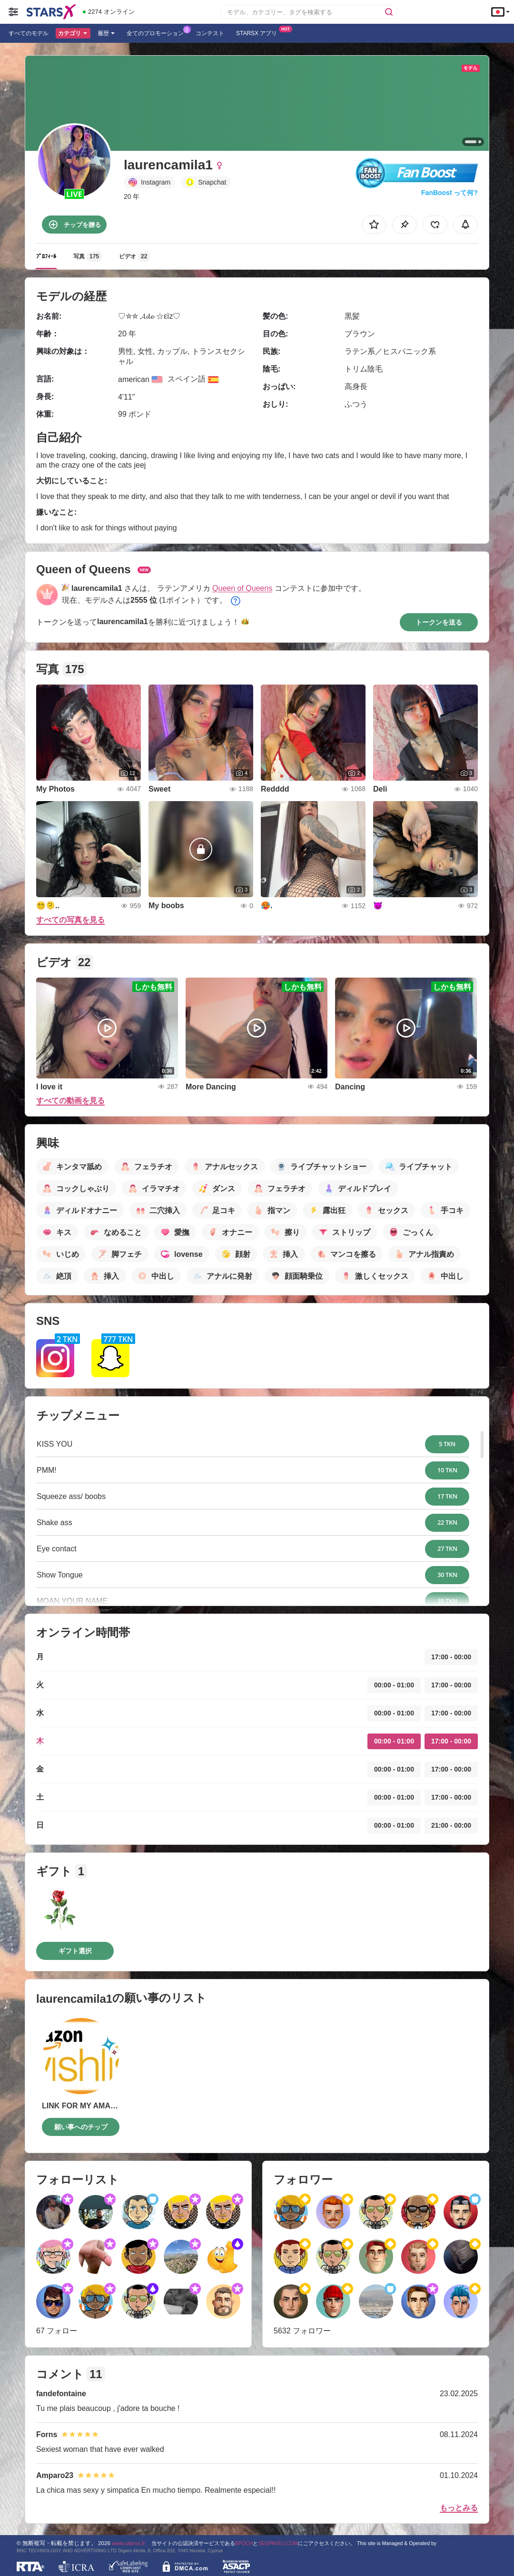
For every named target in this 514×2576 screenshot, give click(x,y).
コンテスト (210, 33)
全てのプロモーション (157, 32)
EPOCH (244, 2543)
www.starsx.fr (128, 2543)
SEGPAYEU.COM (278, 2543)
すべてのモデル (29, 33)
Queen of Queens (242, 588)
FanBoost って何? (449, 192)
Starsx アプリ (259, 32)
